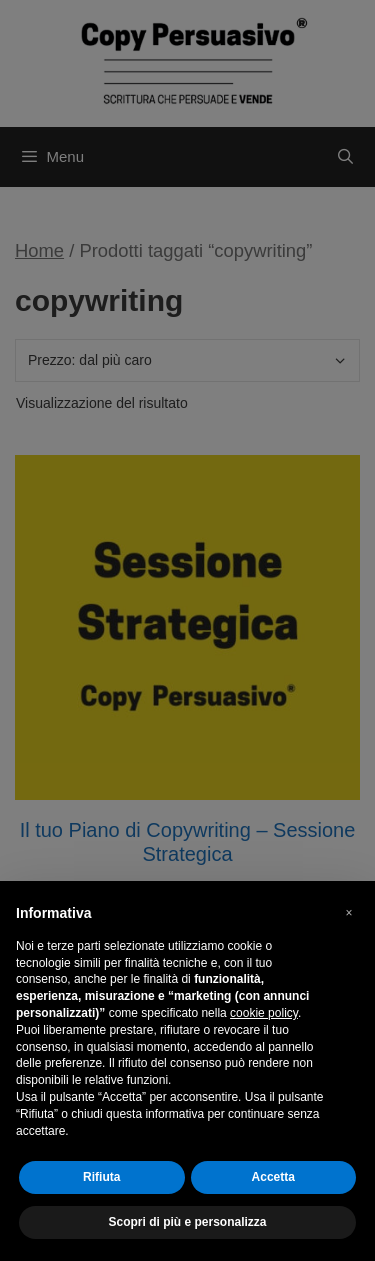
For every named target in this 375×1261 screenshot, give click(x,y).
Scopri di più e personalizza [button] (187, 1222)
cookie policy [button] (264, 1013)
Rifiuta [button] (101, 1177)
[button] (349, 913)
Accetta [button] (273, 1177)
